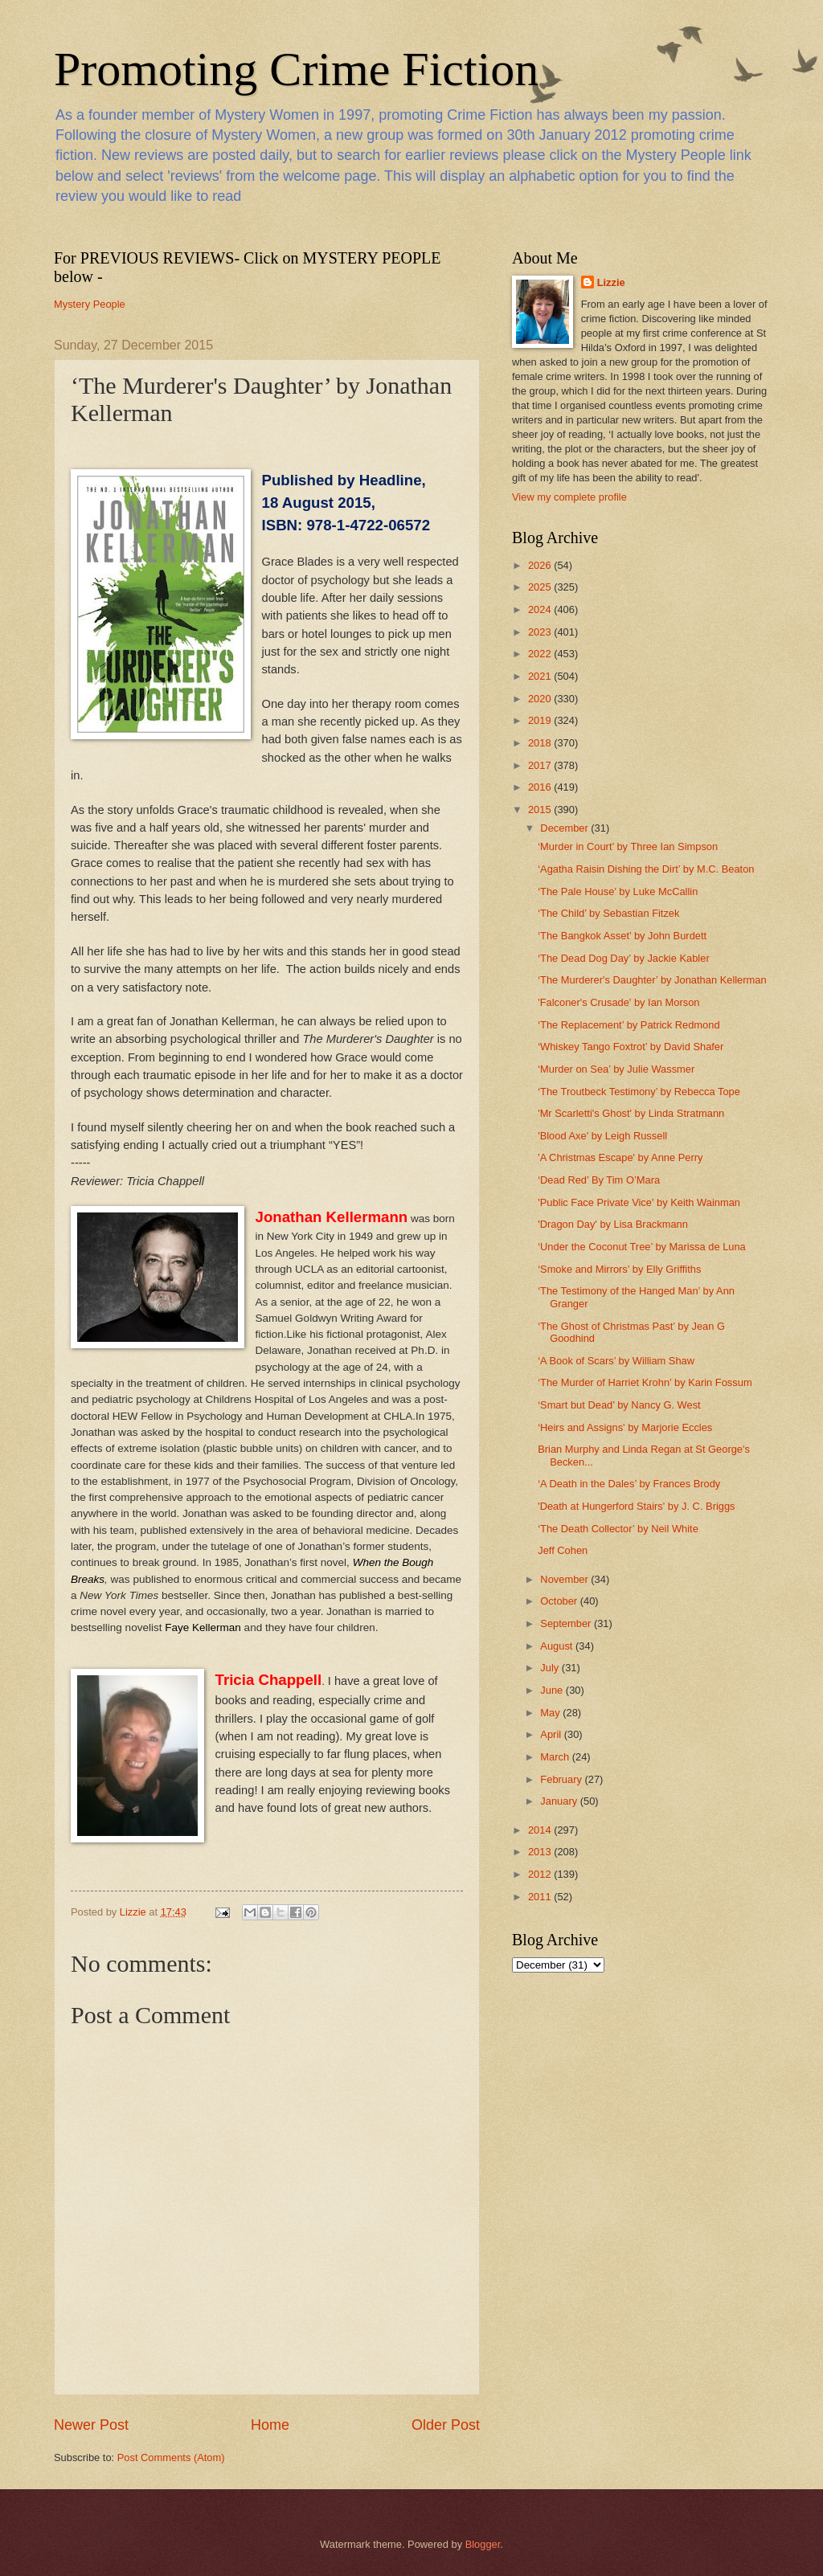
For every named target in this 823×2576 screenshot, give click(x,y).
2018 (541, 743)
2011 (541, 1897)
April (551, 1734)
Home (270, 2425)
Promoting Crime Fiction (296, 69)
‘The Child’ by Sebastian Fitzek (608, 913)
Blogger (483, 2544)
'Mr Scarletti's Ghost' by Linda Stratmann (631, 1113)
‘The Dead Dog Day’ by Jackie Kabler (624, 958)
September (567, 1623)
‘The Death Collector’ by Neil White (618, 1529)
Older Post (446, 2425)
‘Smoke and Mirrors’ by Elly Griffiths (619, 1269)
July (550, 1668)
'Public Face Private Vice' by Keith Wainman (639, 1202)
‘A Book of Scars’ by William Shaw (616, 1361)
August (557, 1646)
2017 (541, 765)
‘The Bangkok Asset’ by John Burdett (622, 936)
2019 (541, 720)
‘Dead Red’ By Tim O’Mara (599, 1180)
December (565, 828)
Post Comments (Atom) (171, 2457)
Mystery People (89, 304)
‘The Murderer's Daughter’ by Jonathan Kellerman (652, 980)
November (565, 1579)
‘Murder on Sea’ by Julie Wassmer (616, 1069)
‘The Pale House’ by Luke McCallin (618, 891)
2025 (541, 587)
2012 (541, 1874)
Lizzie (611, 282)
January (559, 1801)
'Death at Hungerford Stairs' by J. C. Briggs (636, 1506)
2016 (541, 787)
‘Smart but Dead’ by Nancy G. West (619, 1405)
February (562, 1779)
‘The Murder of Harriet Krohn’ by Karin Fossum (644, 1382)
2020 (541, 699)
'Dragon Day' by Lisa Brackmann (613, 1224)
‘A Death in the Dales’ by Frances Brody (629, 1484)
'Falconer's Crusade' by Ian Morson (618, 1002)
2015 (541, 809)
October (559, 1601)
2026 (541, 565)
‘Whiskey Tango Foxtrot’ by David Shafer (630, 1047)
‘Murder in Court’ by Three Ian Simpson (628, 846)
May (551, 1713)
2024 (541, 609)
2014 (541, 1830)
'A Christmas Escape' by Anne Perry (620, 1157)
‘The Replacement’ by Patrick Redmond (628, 1025)
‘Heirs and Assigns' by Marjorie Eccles (625, 1427)
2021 (541, 676)
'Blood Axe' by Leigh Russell (602, 1136)
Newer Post (91, 2425)
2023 (541, 632)
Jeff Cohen (563, 1550)
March (555, 1757)
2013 (541, 1852)
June (553, 1690)
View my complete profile (569, 497)
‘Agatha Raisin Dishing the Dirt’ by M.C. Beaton (646, 869)
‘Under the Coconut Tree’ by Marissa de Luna (642, 1247)
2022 (541, 654)
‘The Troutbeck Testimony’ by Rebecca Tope (639, 1092)
